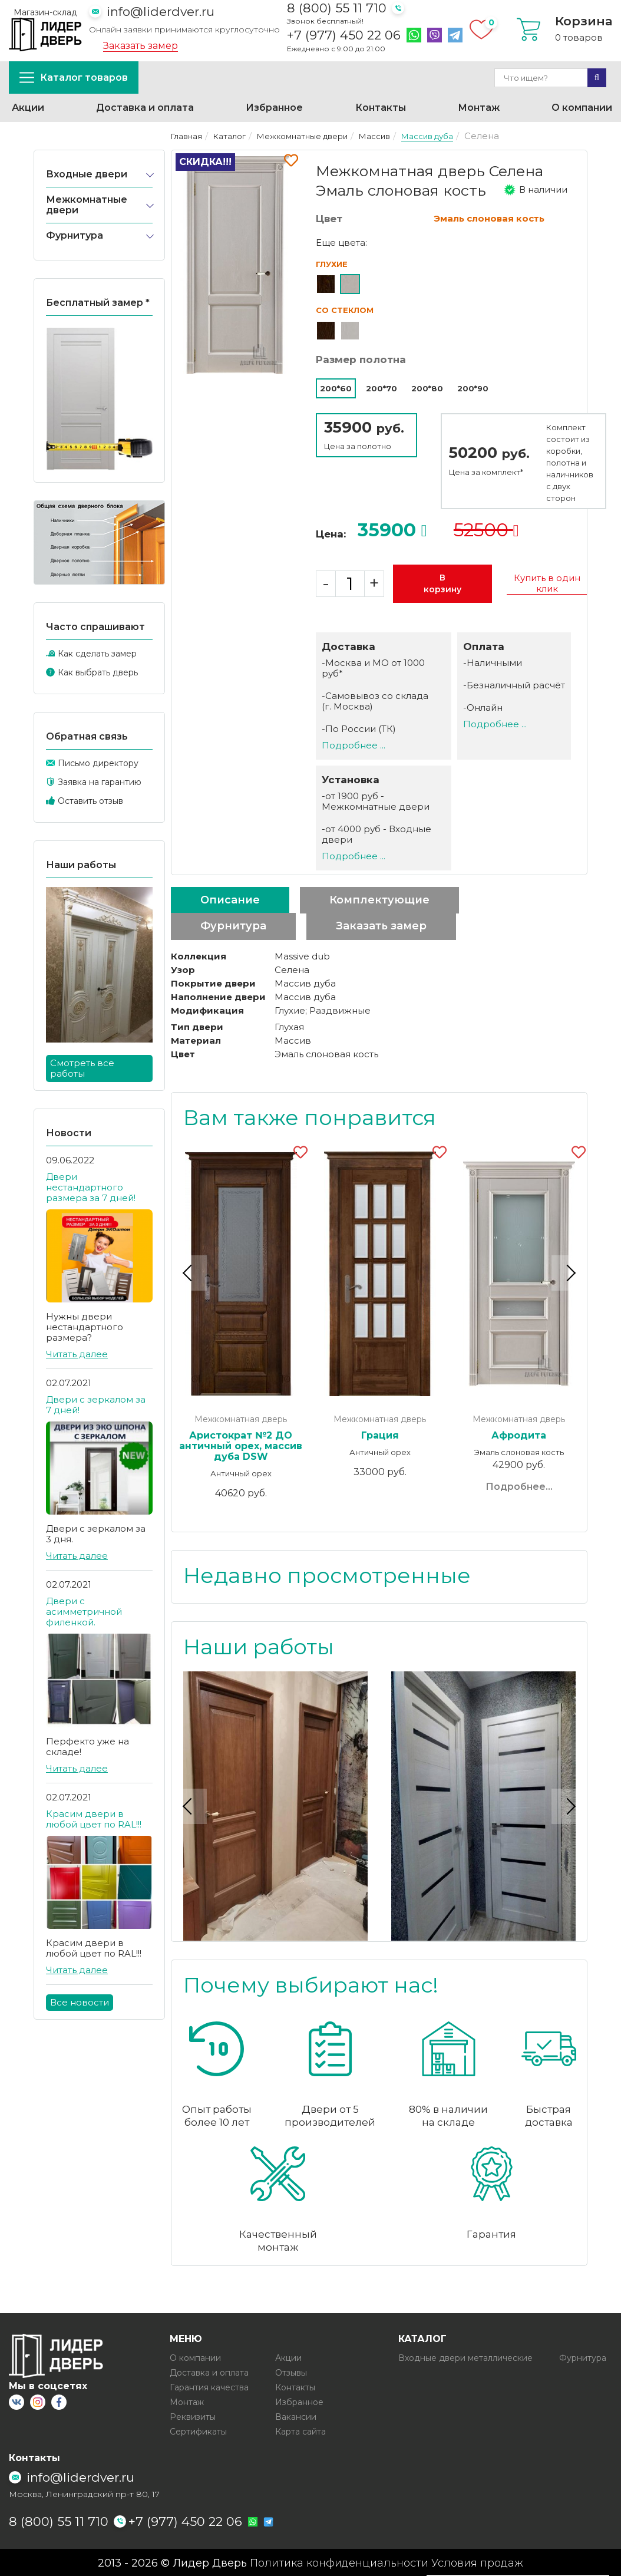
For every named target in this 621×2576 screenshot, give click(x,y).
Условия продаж (477, 2561)
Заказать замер (140, 46)
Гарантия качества (209, 2387)
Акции (28, 107)
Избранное (274, 107)
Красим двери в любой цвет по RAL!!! (93, 1819)
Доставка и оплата (145, 107)
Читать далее (77, 1354)
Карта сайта (300, 2431)
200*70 (381, 388)
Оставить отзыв (90, 801)
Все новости (79, 2002)
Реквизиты (193, 2416)
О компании (581, 107)
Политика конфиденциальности (339, 2561)
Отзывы (291, 2372)
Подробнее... (519, 1486)
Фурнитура (74, 235)
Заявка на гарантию (99, 782)
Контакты (380, 107)
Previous (189, 1272)
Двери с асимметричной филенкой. (84, 1611)
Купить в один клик (547, 583)
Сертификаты (198, 2431)
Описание (230, 899)
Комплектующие (379, 899)
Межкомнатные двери (86, 205)
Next (569, 1272)
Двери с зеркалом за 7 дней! (96, 1405)
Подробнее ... (353, 745)
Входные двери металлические (465, 2357)
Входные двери (86, 174)
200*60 (336, 388)
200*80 (427, 388)
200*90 (472, 388)
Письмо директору (98, 763)
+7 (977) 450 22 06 (344, 35)
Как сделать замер (97, 653)
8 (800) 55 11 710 (337, 8)
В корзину (442, 583)
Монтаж (479, 107)
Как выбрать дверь (98, 672)
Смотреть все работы (82, 1068)
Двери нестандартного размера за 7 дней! (91, 1187)
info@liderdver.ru (160, 11)
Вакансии (295, 2416)
